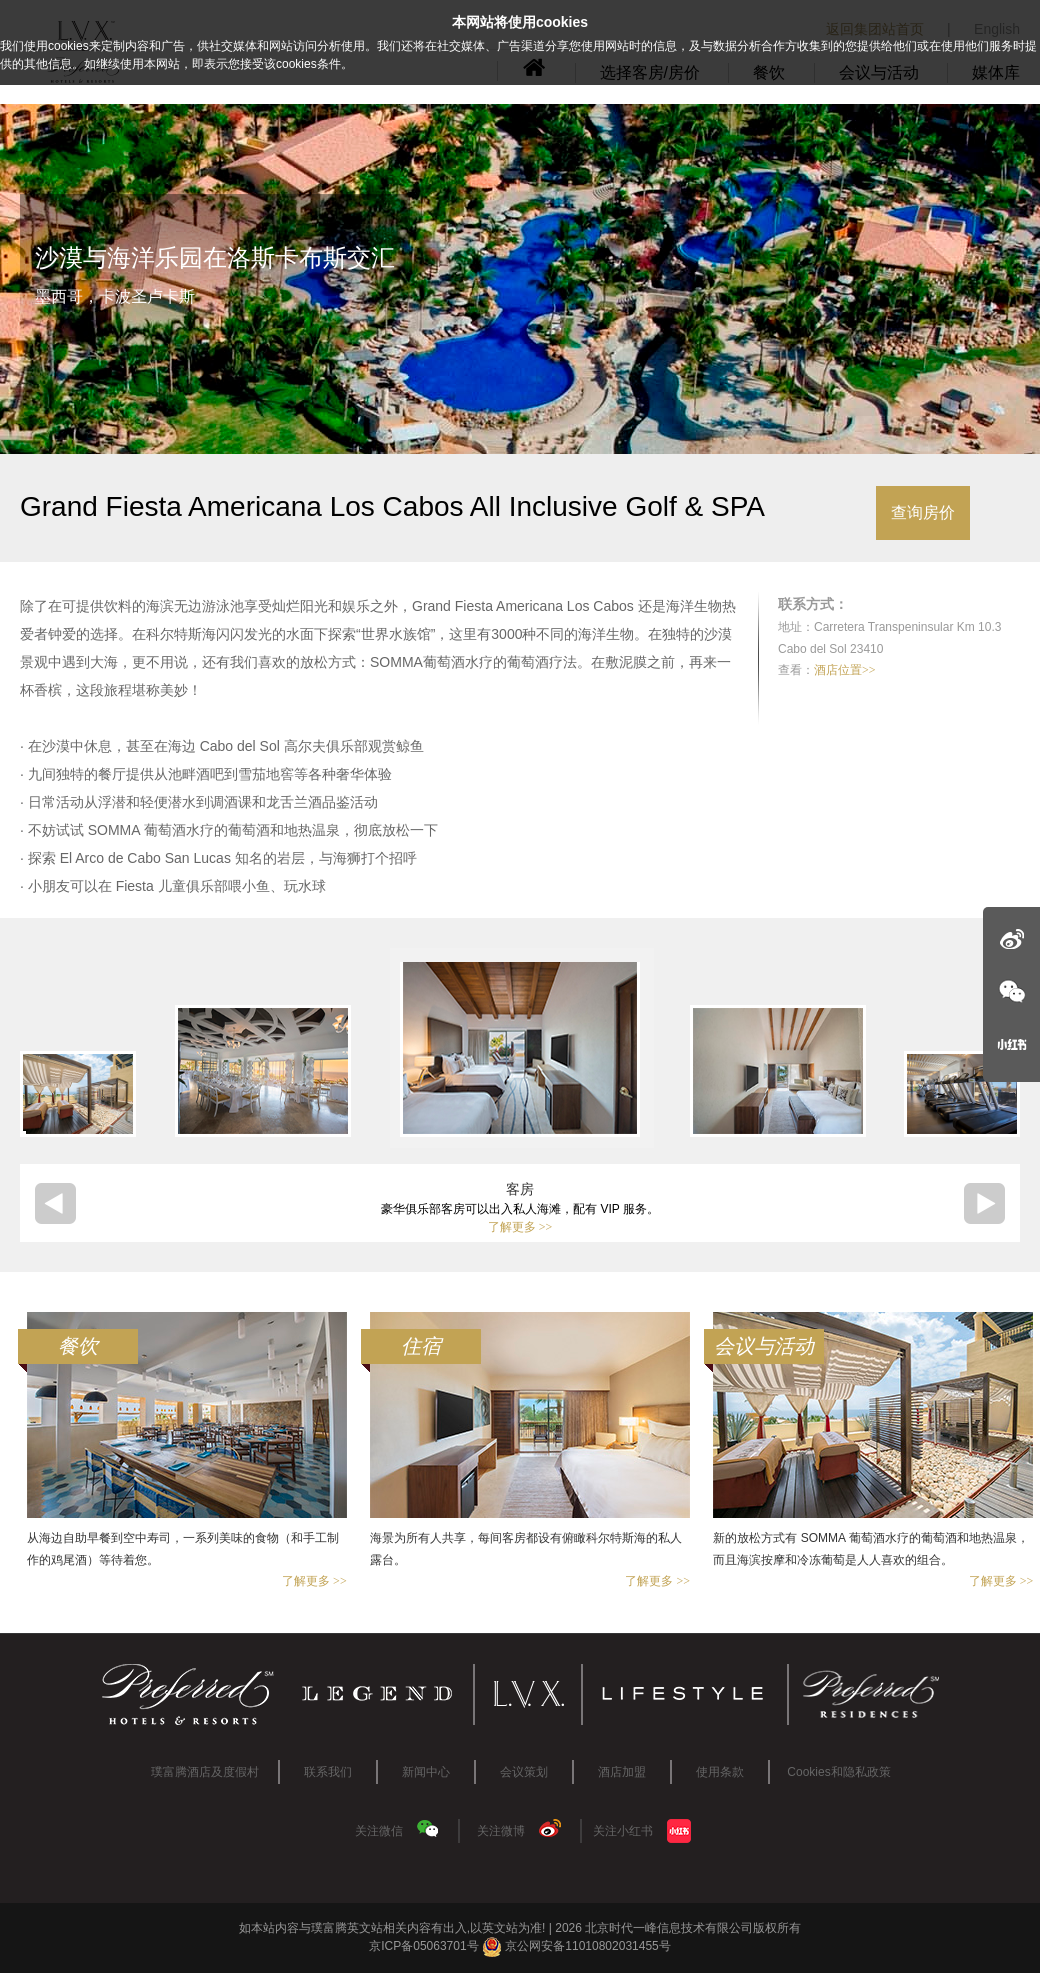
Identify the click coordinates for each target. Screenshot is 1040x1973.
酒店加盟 (622, 1772)
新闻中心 (426, 1772)
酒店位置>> (845, 670)
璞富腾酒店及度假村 (205, 1772)
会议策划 (524, 1772)
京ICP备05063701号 (423, 1946)
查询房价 (923, 512)
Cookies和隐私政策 (838, 1772)
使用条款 (720, 1772)
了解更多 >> (520, 1227)
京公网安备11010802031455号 (576, 1946)
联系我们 (328, 1772)
